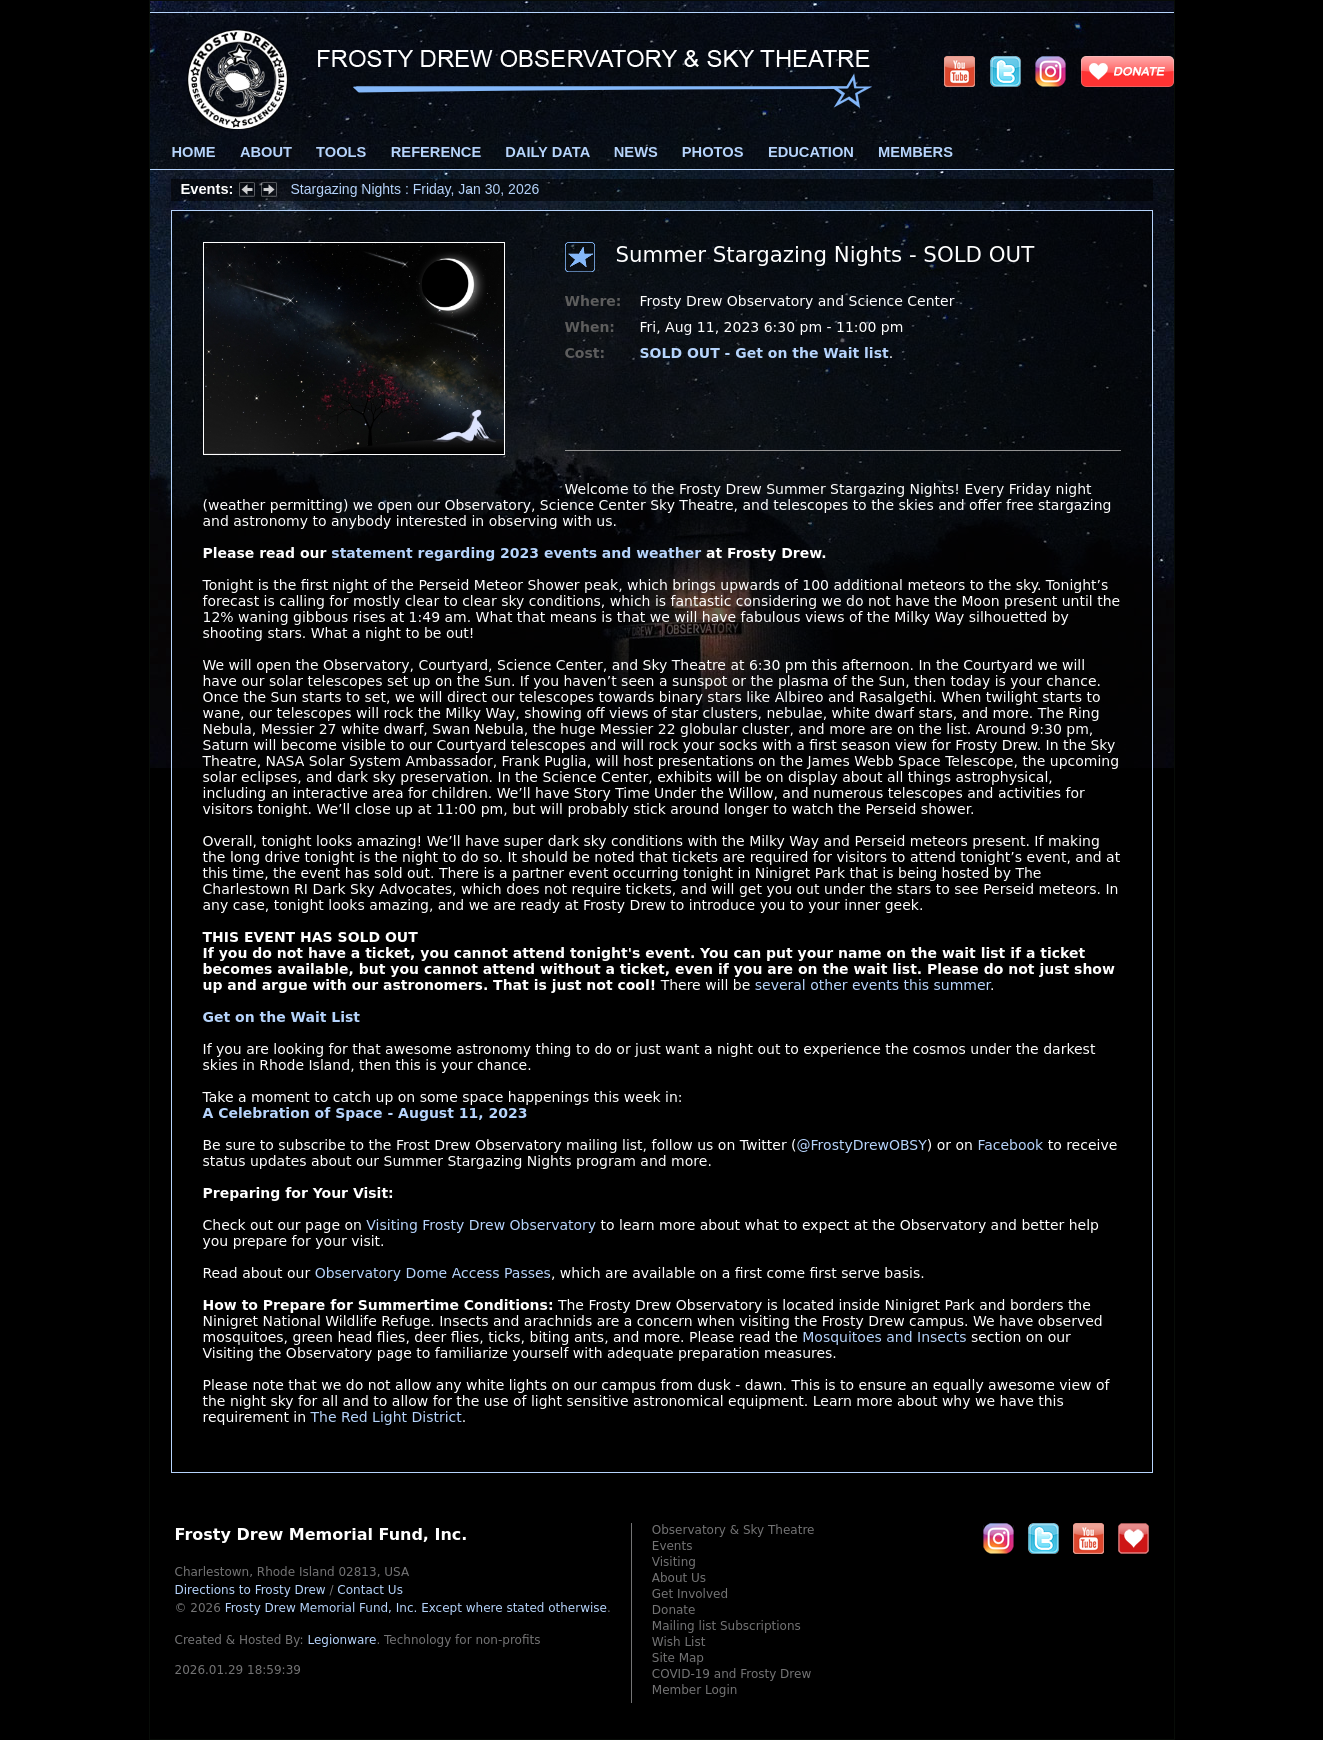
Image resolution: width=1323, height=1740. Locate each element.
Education (811, 152)
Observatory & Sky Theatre (733, 1530)
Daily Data (547, 152)
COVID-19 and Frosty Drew (731, 1674)
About (266, 152)
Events (672, 1546)
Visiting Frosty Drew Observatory (481, 1225)
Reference (436, 152)
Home (194, 152)
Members (915, 152)
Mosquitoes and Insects (884, 1337)
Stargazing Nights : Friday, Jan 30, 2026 (415, 189)
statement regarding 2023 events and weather (516, 553)
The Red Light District (386, 1417)
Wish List (679, 1642)
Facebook (1010, 1145)
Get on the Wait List (282, 1017)
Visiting (674, 1562)
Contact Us (370, 1590)
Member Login (695, 1690)
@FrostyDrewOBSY (862, 1145)
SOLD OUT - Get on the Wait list (764, 353)
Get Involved (690, 1594)
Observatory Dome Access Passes (433, 1273)
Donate (674, 1610)
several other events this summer (872, 985)
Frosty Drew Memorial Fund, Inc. (416, 1608)
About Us (679, 1578)
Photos (713, 152)
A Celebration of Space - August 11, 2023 (365, 1113)
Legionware (341, 1640)
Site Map (678, 1658)
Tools (341, 152)
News (636, 152)
